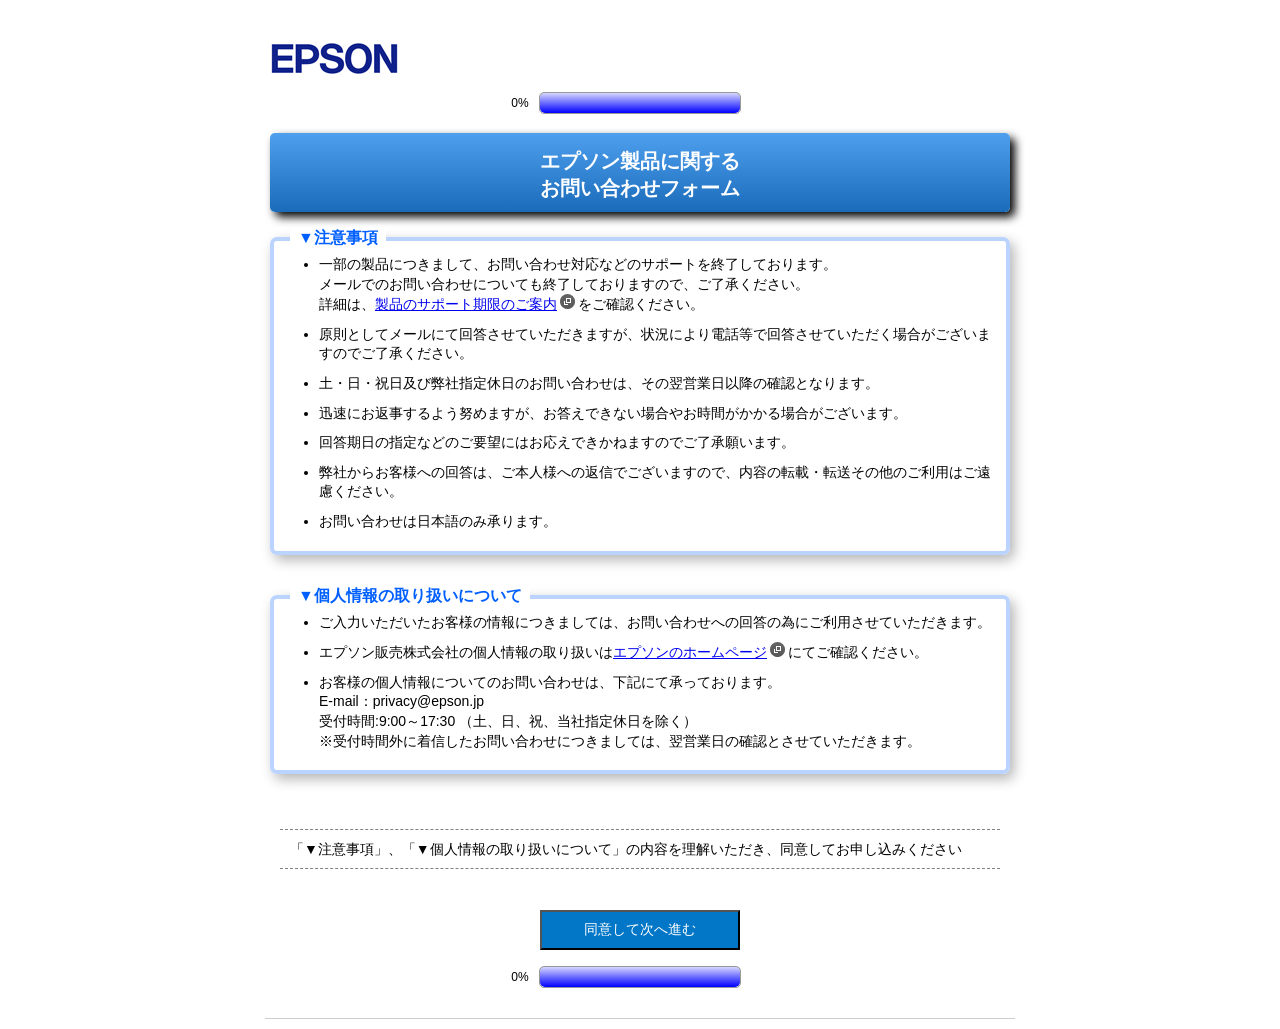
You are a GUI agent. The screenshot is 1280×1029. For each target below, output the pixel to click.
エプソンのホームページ (699, 652)
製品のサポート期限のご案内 (475, 304)
